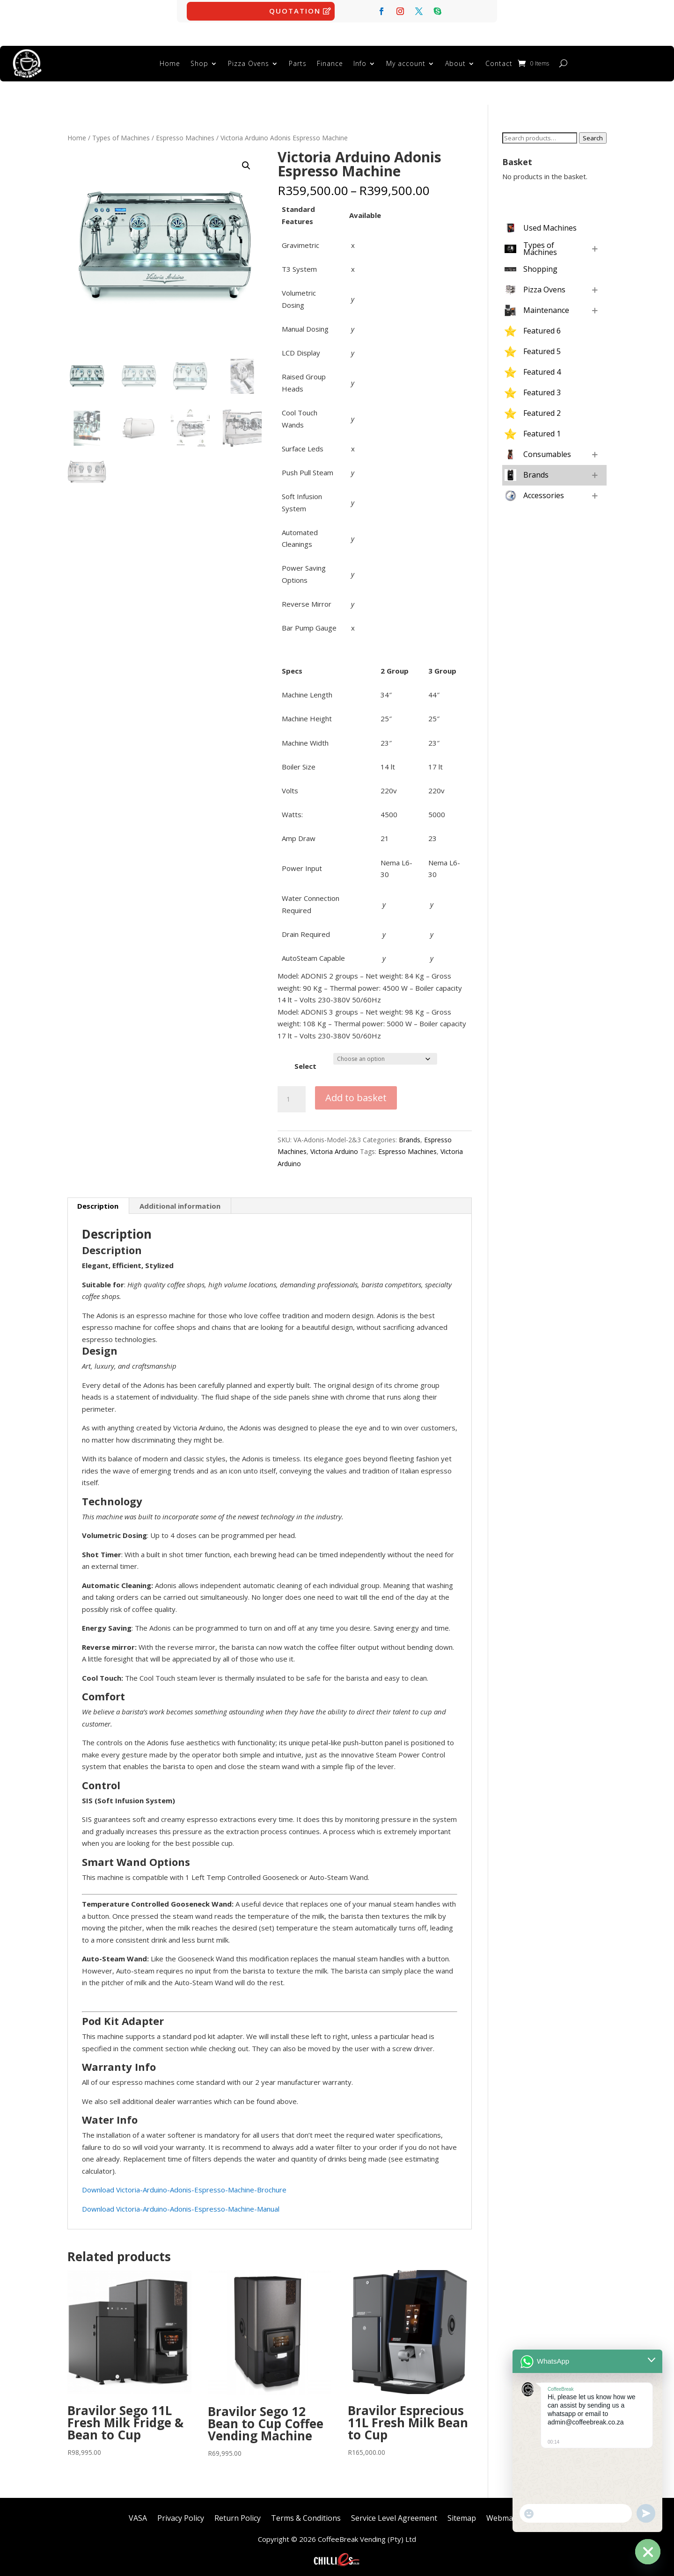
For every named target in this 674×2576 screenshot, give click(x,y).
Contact (499, 61)
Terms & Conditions (306, 2512)
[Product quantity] (292, 1094)
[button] (246, 160)
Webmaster (506, 2512)
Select (305, 1061)
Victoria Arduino (334, 1146)
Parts (298, 61)
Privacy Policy (180, 2512)
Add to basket (356, 1093)
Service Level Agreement (394, 2512)
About (455, 61)
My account (405, 61)
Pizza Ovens (248, 61)
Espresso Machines (185, 133)
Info (359, 61)
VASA (138, 2512)
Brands (409, 1135)
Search (593, 133)
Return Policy (237, 2512)
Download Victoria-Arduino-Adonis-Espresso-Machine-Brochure (184, 2185)
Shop (199, 61)
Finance (330, 61)
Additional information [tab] (179, 1201)
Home (170, 61)
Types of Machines (121, 133)
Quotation (295, 10)
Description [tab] (97, 1201)
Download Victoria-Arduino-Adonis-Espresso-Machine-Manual (180, 2204)
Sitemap (461, 2512)
